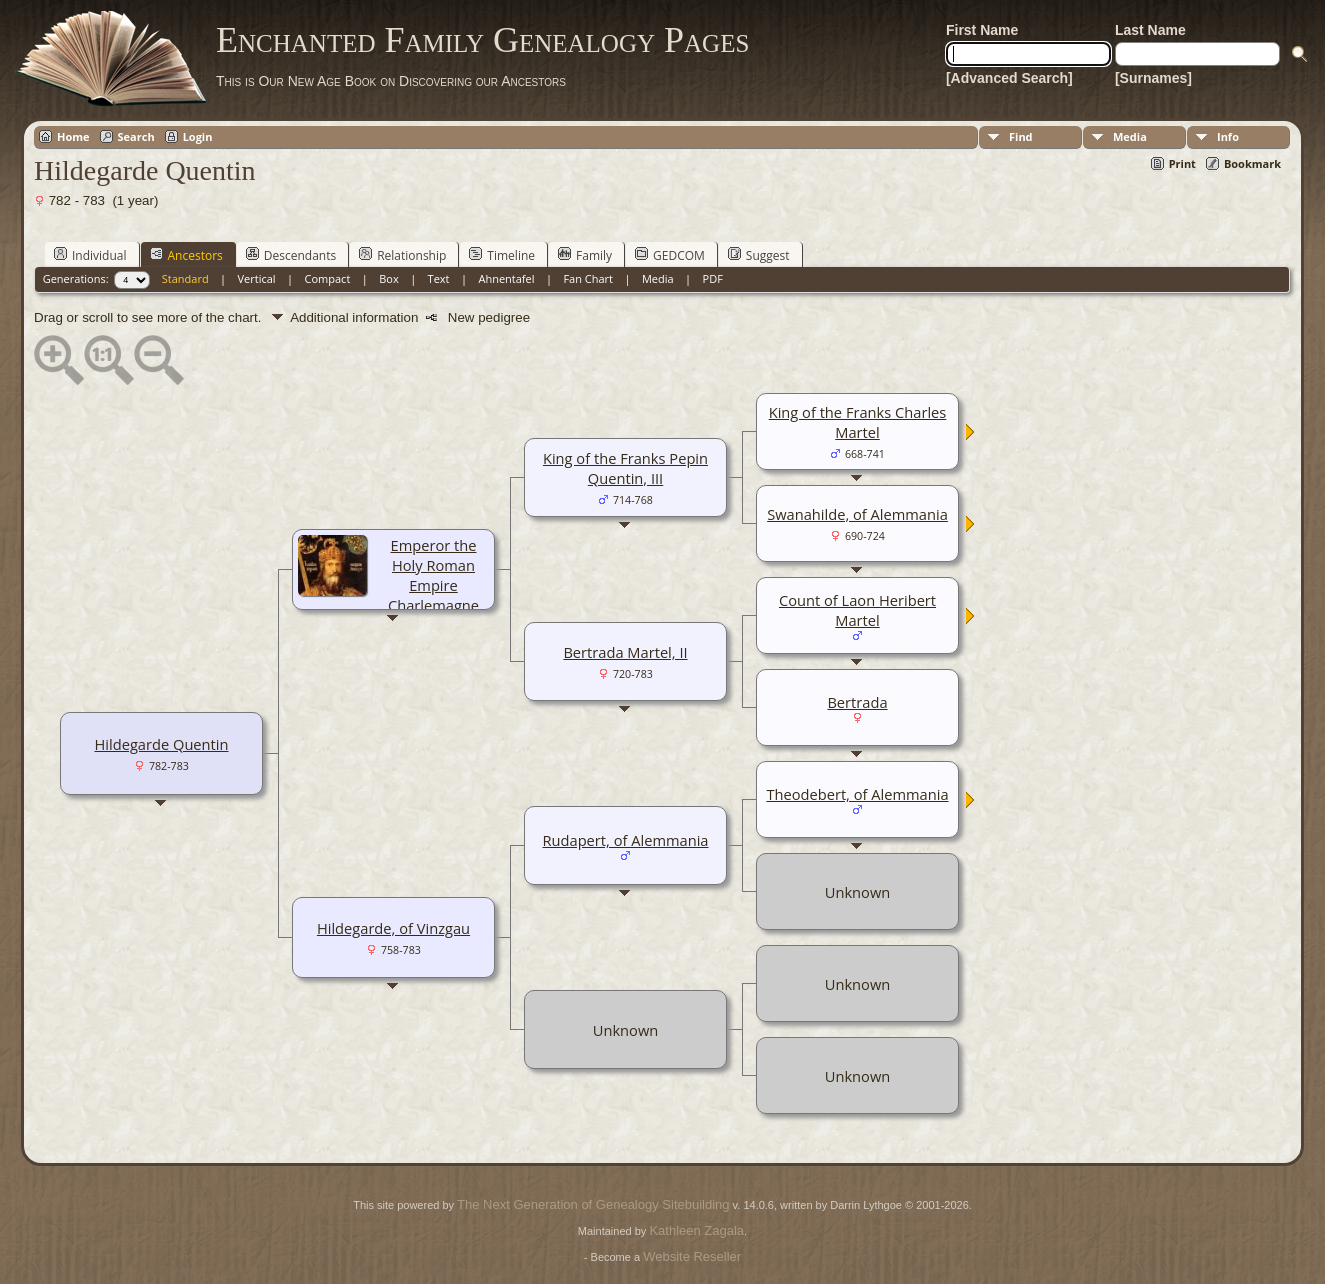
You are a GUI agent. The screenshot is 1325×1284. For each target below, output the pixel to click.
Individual (90, 255)
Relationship (402, 255)
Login (198, 136)
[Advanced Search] (1009, 78)
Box (388, 278)
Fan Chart (588, 278)
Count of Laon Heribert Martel (857, 610)
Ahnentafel (506, 278)
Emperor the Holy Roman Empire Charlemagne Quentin (433, 585)
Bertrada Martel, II (625, 652)
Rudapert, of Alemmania (625, 840)
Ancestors (186, 255)
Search (136, 136)
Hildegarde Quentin (161, 744)
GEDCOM (670, 255)
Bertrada (857, 702)
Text (439, 278)
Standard (185, 278)
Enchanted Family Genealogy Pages (482, 40)
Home (73, 136)
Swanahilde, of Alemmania (857, 514)
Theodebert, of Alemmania (857, 794)
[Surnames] (1153, 78)
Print (1182, 163)
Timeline (502, 255)
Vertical (257, 278)
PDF (713, 278)
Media (1130, 136)
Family (585, 255)
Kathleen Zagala (696, 1230)
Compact (328, 278)
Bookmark (1252, 163)
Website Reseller (692, 1256)
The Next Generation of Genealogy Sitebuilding (593, 1204)
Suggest (759, 255)
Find (1021, 136)
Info (1228, 136)
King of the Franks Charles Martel (858, 422)
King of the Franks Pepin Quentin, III (625, 468)
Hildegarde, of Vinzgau (393, 928)
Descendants (291, 255)
